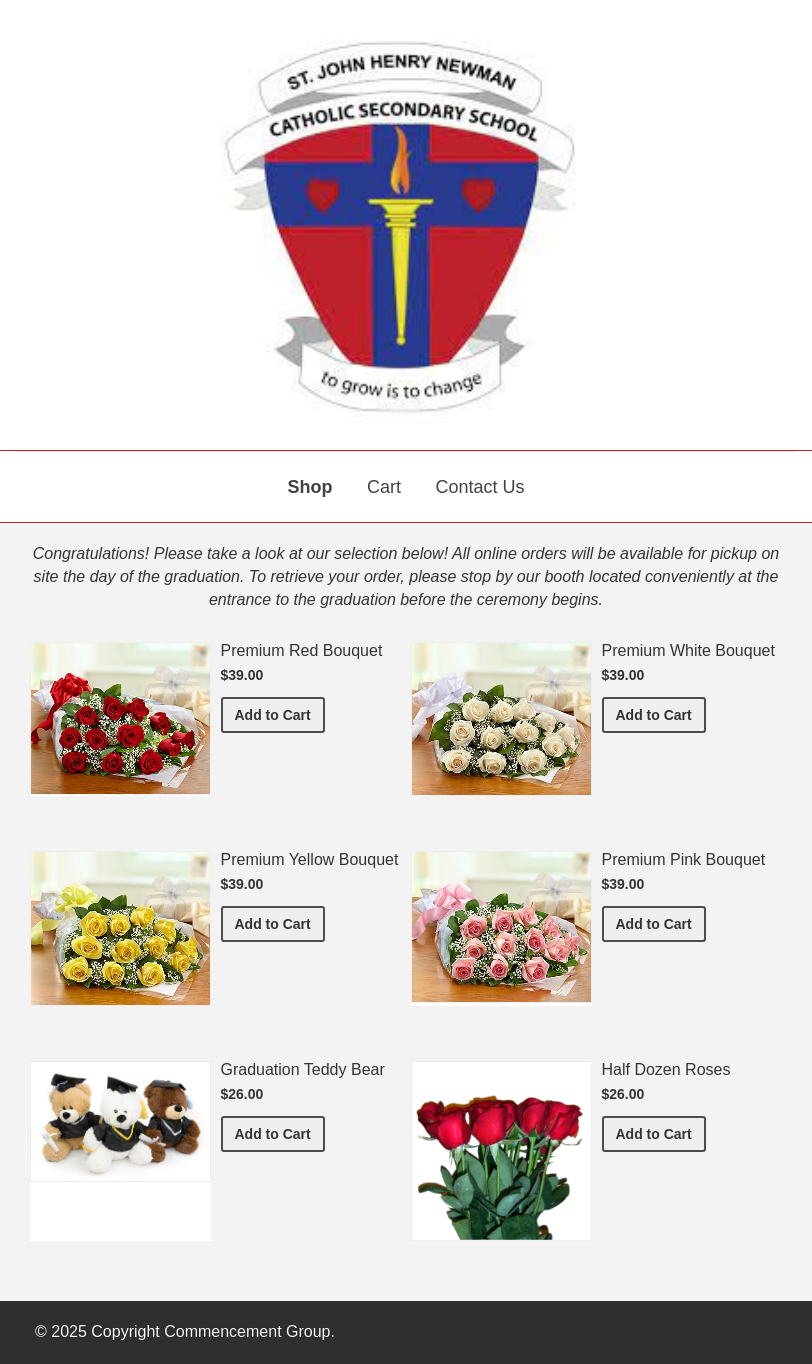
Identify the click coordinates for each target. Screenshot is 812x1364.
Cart (384, 487)
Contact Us (479, 487)
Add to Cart (280, 713)
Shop (310, 487)
